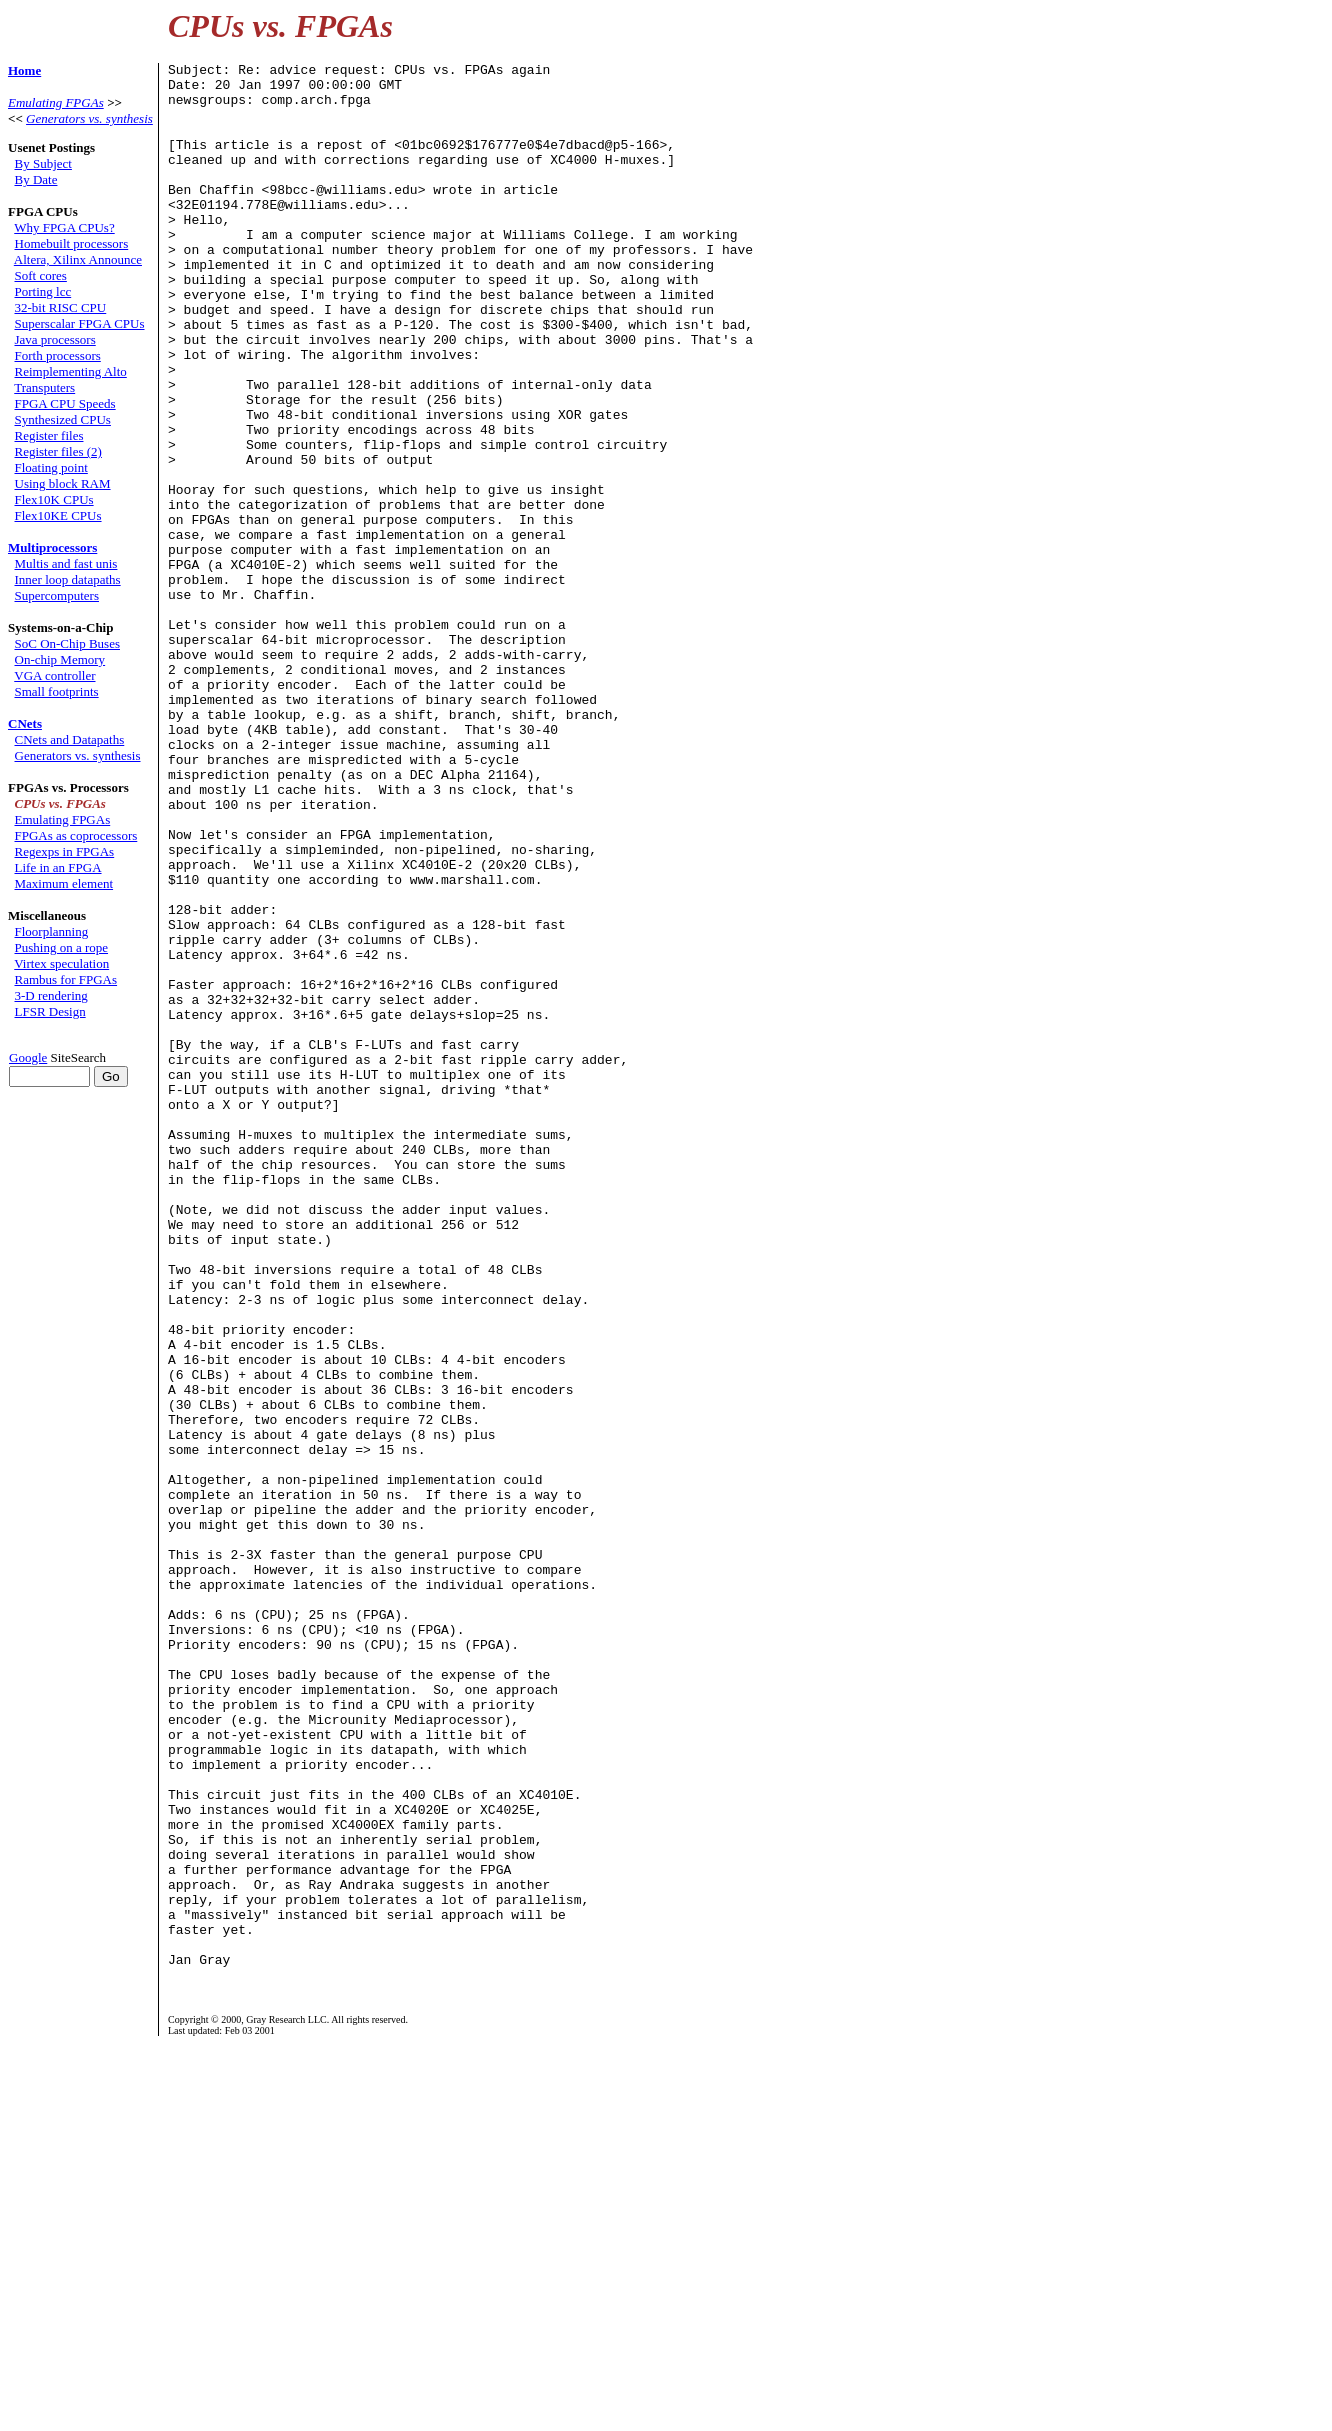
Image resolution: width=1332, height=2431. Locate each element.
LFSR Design (50, 1011)
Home (24, 70)
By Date (36, 179)
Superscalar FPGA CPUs (80, 323)
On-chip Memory (60, 659)
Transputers (44, 387)
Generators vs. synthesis (89, 118)
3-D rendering (51, 995)
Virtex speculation (61, 963)
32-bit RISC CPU (61, 307)
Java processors (55, 339)
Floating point (51, 467)
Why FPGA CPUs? (64, 227)
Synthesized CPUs (63, 419)
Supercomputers (57, 595)
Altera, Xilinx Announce (78, 259)
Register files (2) (58, 451)
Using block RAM (63, 483)
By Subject (43, 163)
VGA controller (54, 675)
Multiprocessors (52, 547)
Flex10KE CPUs (58, 515)
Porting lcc (43, 291)
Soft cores (41, 275)
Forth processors (58, 355)
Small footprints (57, 691)
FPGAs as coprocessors (76, 835)
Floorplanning (52, 931)
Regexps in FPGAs (65, 851)
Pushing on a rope (62, 947)
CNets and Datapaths (70, 739)
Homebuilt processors (72, 243)
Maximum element (64, 883)
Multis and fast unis (66, 563)
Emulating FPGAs (56, 102)
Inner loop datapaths (68, 579)
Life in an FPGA (58, 867)
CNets (25, 723)
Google (28, 1057)
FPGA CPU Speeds (65, 403)
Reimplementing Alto (71, 371)
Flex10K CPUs (54, 499)
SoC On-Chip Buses (67, 643)
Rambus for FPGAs (66, 979)
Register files (49, 435)
